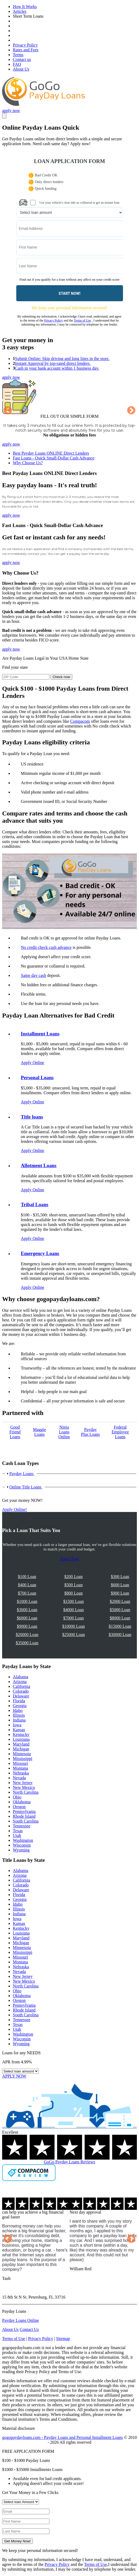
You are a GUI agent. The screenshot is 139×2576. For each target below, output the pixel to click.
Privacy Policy (25, 45)
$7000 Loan (73, 1618)
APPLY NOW (14, 2076)
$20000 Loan (27, 1634)
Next (131, 410)
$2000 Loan (120, 1601)
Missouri (20, 1763)
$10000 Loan (73, 1626)
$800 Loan (73, 1593)
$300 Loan (120, 1576)
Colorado (21, 1691)
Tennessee (21, 1826)
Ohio (17, 1797)
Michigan (21, 1749)
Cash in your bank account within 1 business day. (57, 368)
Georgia (19, 1705)
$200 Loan (73, 1576)
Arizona (20, 1681)
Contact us (22, 59)
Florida (19, 1701)
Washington (23, 1840)
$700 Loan (27, 1593)
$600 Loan (120, 1585)
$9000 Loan (27, 1626)
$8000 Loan (120, 1618)
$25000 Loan (73, 1634)
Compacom (80, 721)
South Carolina (25, 1821)
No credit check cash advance (46, 947)
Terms (18, 54)
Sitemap (63, 2338)
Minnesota (22, 1753)
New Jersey (23, 1782)
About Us (21, 69)
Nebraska (21, 1773)
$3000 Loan (27, 1609)
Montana (20, 1768)
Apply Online (32, 1062)
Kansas (19, 1729)
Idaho (17, 1710)
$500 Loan (73, 1585)
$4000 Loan (73, 1609)
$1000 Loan (27, 1601)
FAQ (17, 64)
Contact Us (29, 2329)
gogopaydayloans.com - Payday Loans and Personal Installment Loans (62, 2437)
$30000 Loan (120, 1634)
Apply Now (69, 1559)
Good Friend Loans (15, 1432)
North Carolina (25, 1792)
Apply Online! (14, 1509)
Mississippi (22, 1758)
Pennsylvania (24, 1811)
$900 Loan (120, 1593)
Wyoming (21, 1850)
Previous (7, 410)
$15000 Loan (120, 1626)
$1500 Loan (73, 1601)
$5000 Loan (120, 1609)
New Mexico (24, 1787)
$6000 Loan (27, 1618)
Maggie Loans (39, 1432)
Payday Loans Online (20, 2320)
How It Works (25, 6)
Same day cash (33, 975)
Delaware (21, 1696)
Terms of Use (82, 320)
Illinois (19, 1715)
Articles (19, 11)
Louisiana (21, 1739)
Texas (18, 1830)
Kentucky (21, 1734)
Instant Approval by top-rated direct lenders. (52, 363)
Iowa (17, 1725)
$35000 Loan (27, 1643)
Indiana (19, 1720)
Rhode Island (24, 1816)
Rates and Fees (25, 50)
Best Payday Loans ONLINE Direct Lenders (51, 453)
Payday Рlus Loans (90, 1432)
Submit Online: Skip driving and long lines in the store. (62, 358)
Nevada (19, 1778)
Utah (17, 1835)
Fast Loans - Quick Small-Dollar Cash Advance (53, 458)
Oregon (19, 1806)
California (21, 1686)
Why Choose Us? (28, 463)
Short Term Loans (28, 16)
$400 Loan (27, 1585)
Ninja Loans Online (64, 1432)
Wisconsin (22, 1845)
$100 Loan (27, 1576)
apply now (11, 110)
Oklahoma (22, 1802)
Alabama (20, 1676)
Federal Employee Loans (120, 1432)
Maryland (21, 1744)
